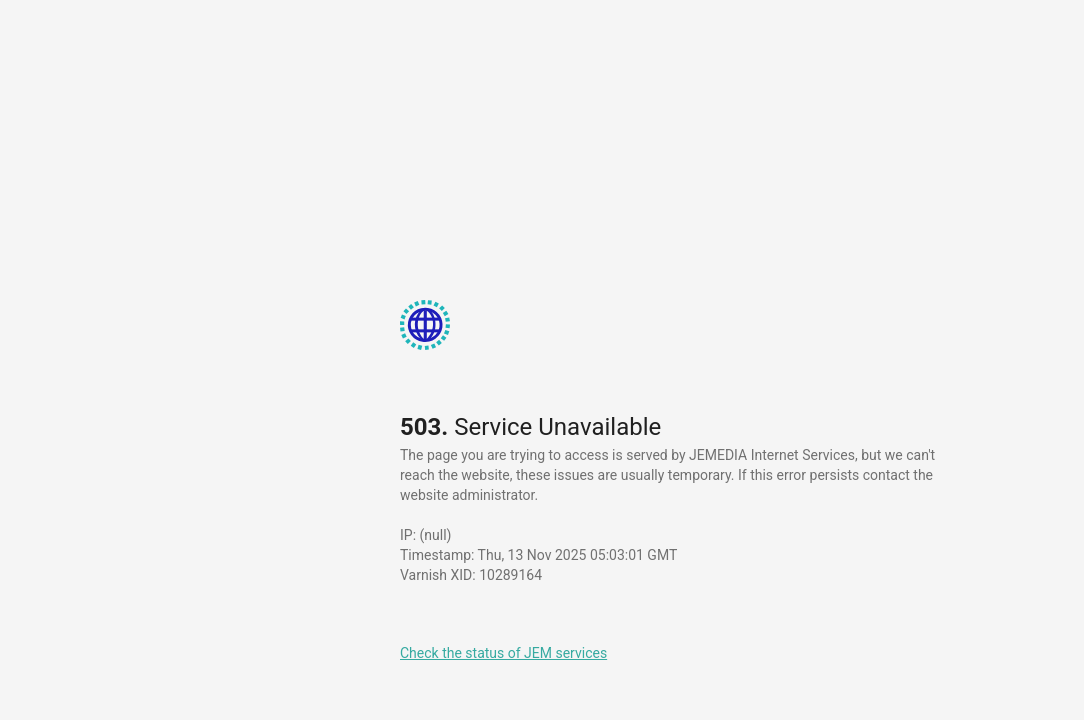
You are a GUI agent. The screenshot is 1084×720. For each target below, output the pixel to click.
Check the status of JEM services (503, 653)
